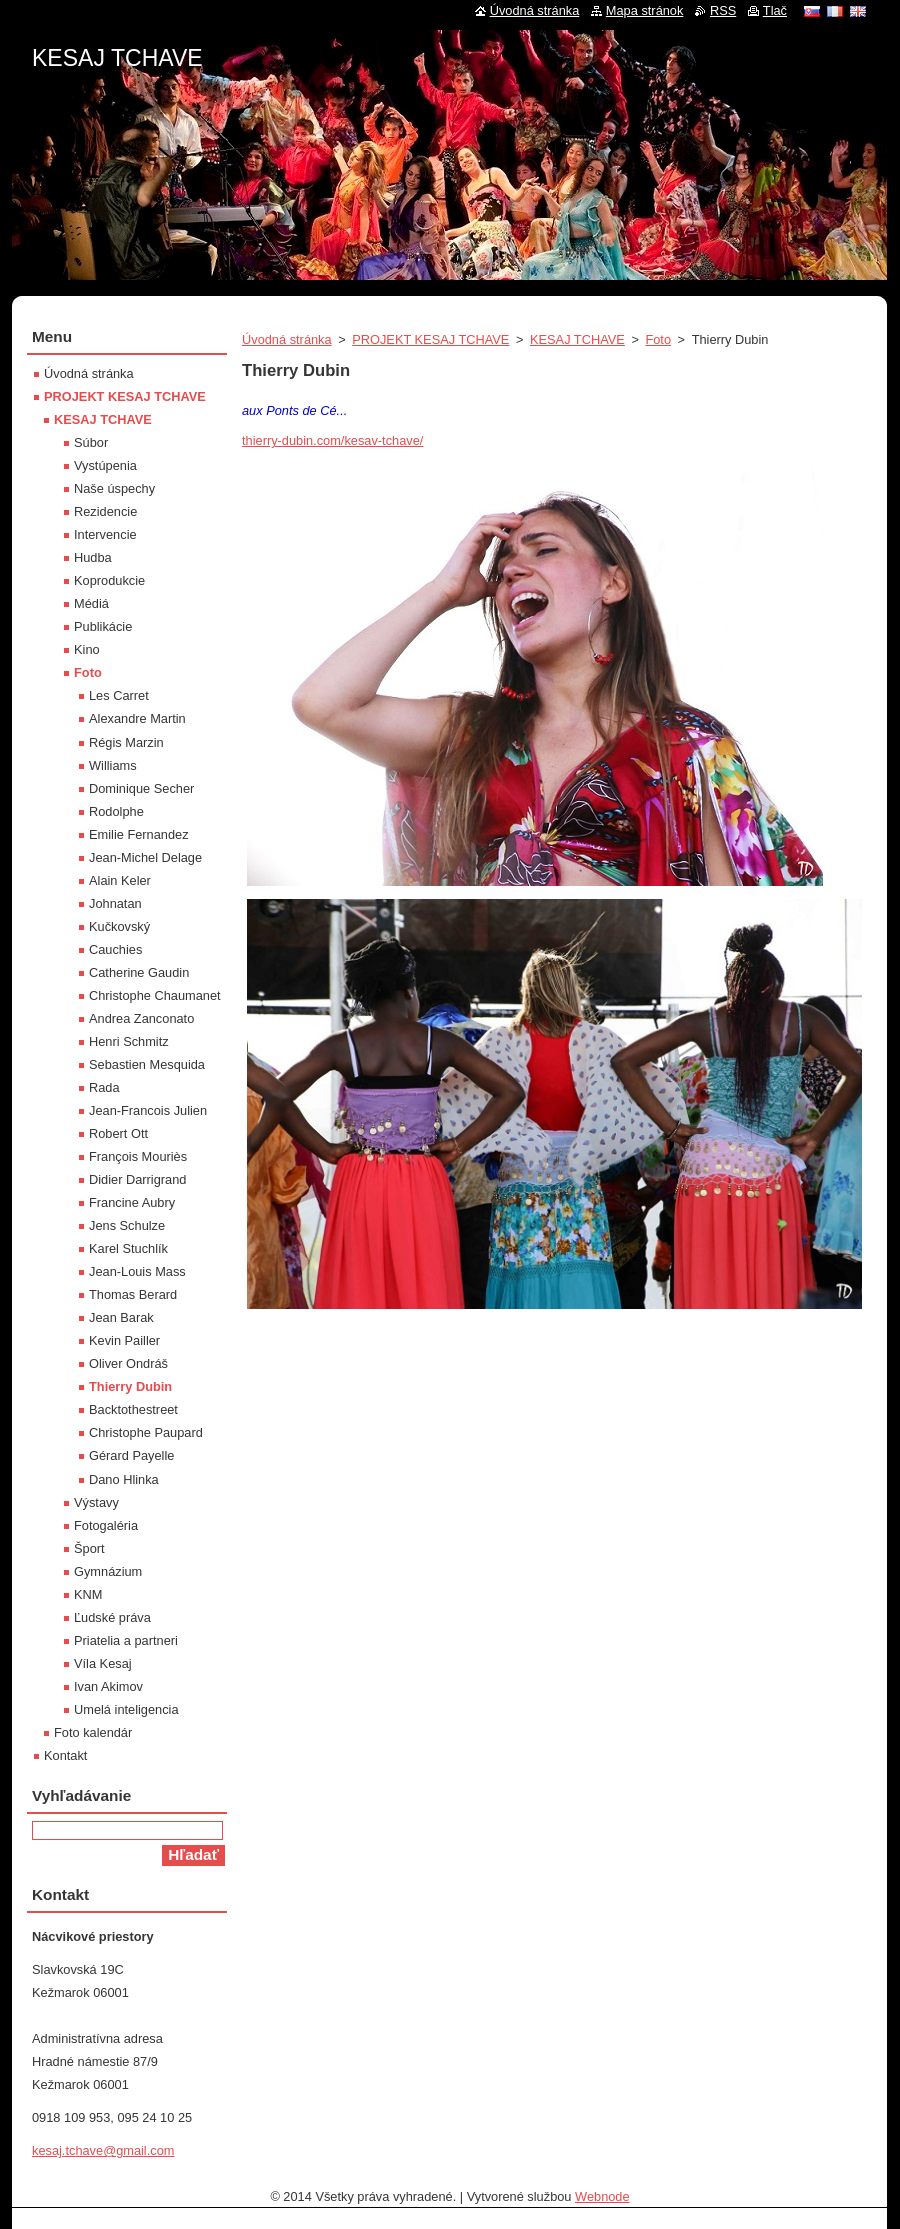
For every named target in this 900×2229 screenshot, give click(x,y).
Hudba (93, 557)
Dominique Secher (141, 788)
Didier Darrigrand (137, 1179)
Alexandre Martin (137, 718)
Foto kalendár (93, 1732)
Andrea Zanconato (141, 1018)
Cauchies (115, 949)
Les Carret (119, 695)
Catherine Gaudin (139, 972)
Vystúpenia (105, 465)
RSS (723, 10)
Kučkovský (119, 926)
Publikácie (103, 626)
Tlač (775, 10)
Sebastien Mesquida (147, 1064)
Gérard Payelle (131, 1455)
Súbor (91, 442)
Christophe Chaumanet (155, 995)
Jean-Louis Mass (137, 1271)
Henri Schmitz (129, 1041)
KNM (88, 1594)
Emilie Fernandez (139, 834)
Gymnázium (108, 1571)
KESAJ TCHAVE (577, 339)
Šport (89, 1548)
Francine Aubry (132, 1202)
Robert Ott (118, 1133)
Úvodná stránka (287, 339)
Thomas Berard (133, 1294)
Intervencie (105, 534)
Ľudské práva (112, 1617)
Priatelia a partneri (126, 1640)
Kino (87, 649)
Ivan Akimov (108, 1686)
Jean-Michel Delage (145, 857)
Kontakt (65, 1755)
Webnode (602, 2196)
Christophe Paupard (146, 1432)
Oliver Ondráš (128, 1363)
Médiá (91, 603)
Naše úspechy (114, 488)
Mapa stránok (645, 10)
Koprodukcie (109, 580)
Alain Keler (120, 880)
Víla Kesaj (103, 1663)
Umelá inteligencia (126, 1709)
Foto (658, 339)
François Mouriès (138, 1156)
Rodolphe (116, 811)
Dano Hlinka (124, 1479)
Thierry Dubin (130, 1386)
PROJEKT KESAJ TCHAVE (430, 339)
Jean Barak (121, 1317)
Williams (113, 765)
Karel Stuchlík (128, 1248)
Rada (104, 1087)
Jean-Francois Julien (148, 1110)
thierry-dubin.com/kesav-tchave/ (332, 440)
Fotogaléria (106, 1525)
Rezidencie (105, 511)
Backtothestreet (133, 1409)
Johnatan (115, 903)
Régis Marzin (126, 742)
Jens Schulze (127, 1225)
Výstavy (96, 1502)
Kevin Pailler (124, 1340)
